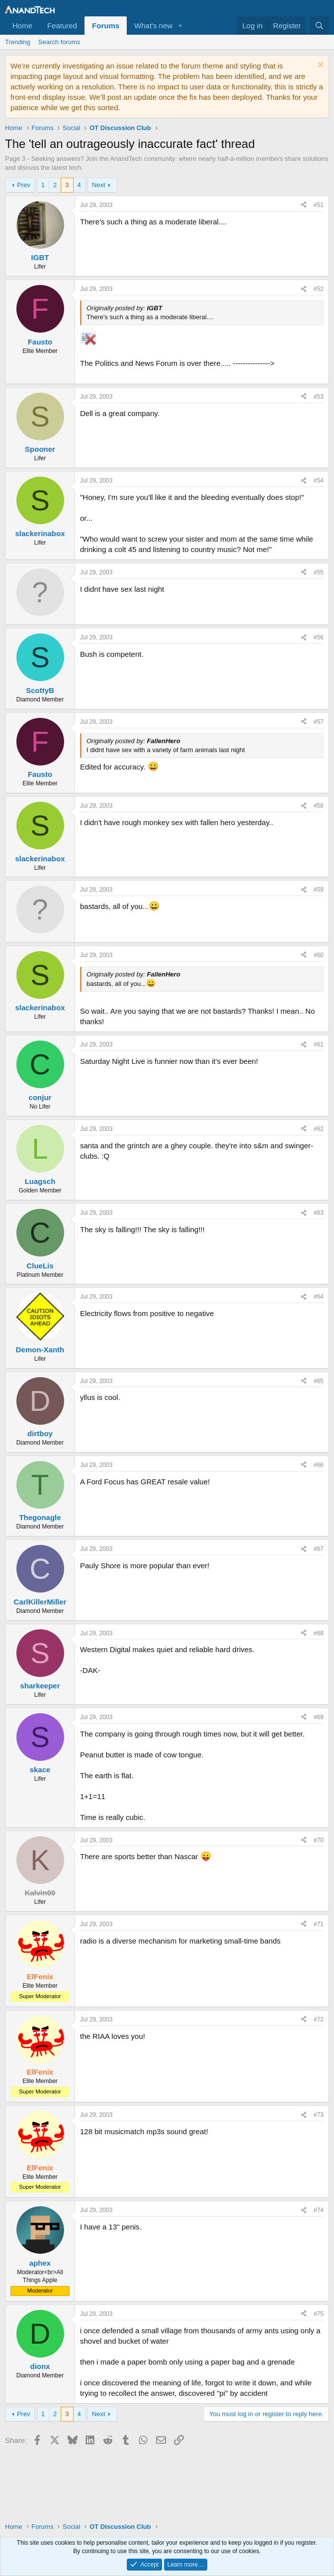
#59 (319, 889)
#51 (319, 205)
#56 (319, 637)
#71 (319, 1924)
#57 (319, 721)
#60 (319, 955)
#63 (319, 1212)
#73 (319, 2114)
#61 (319, 1044)
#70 (319, 1840)
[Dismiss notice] (319, 66)
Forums (105, 25)
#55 (319, 572)
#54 (319, 480)
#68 (319, 1633)
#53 (319, 396)
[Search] (319, 25)
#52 (319, 288)
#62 (319, 1128)
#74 (319, 2210)
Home (22, 25)
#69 (319, 1717)
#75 (319, 2313)
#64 (319, 1296)
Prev (23, 185)
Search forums (59, 42)
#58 (319, 805)
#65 (319, 1381)
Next (98, 185)
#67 (319, 1548)
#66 (319, 1465)
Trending (17, 42)
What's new (153, 25)
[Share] (303, 205)
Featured (62, 25)
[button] (180, 25)
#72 (319, 2019)
